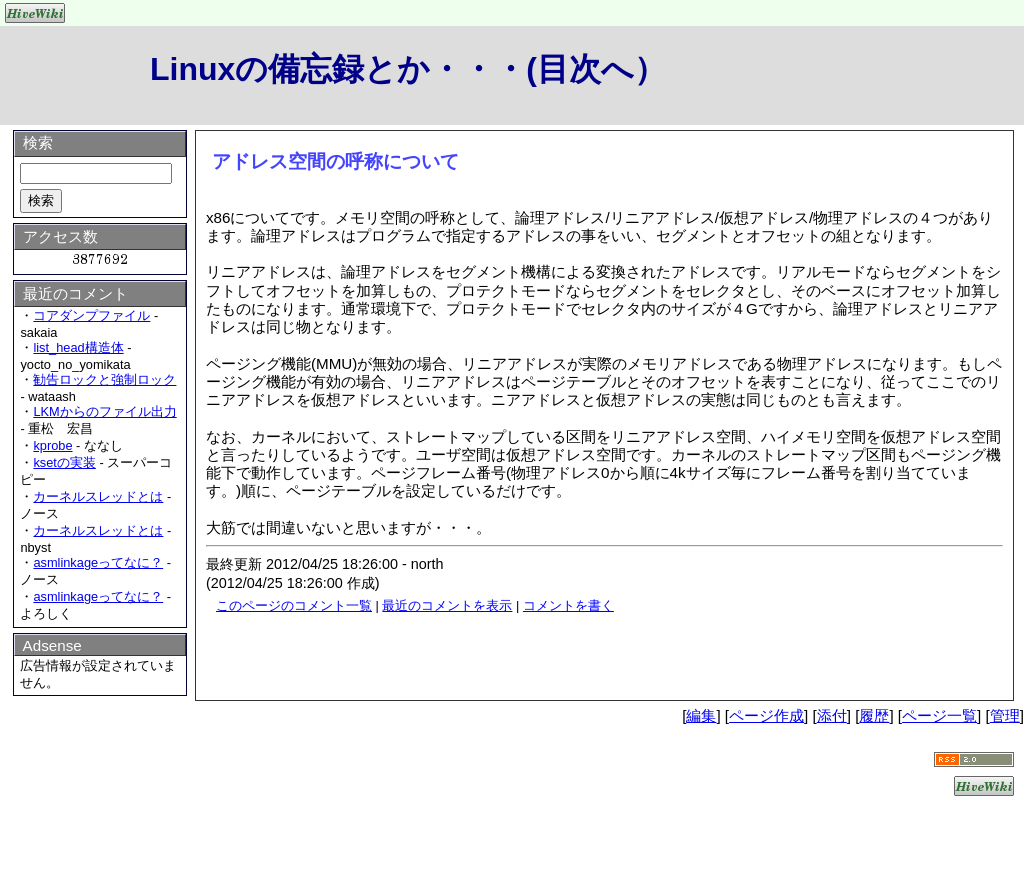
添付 (832, 715)
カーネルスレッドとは (98, 496)
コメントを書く (568, 605)
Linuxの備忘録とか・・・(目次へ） (408, 69)
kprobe (52, 445)
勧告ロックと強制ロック (104, 379)
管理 (1005, 715)
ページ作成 (766, 715)
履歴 (874, 715)
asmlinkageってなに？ (98, 562)
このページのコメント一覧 (294, 605)
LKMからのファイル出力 (104, 411)
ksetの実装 (64, 462)
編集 (701, 715)
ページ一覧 (939, 715)
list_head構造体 (78, 347)
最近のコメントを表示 (447, 605)
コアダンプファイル (91, 315)
